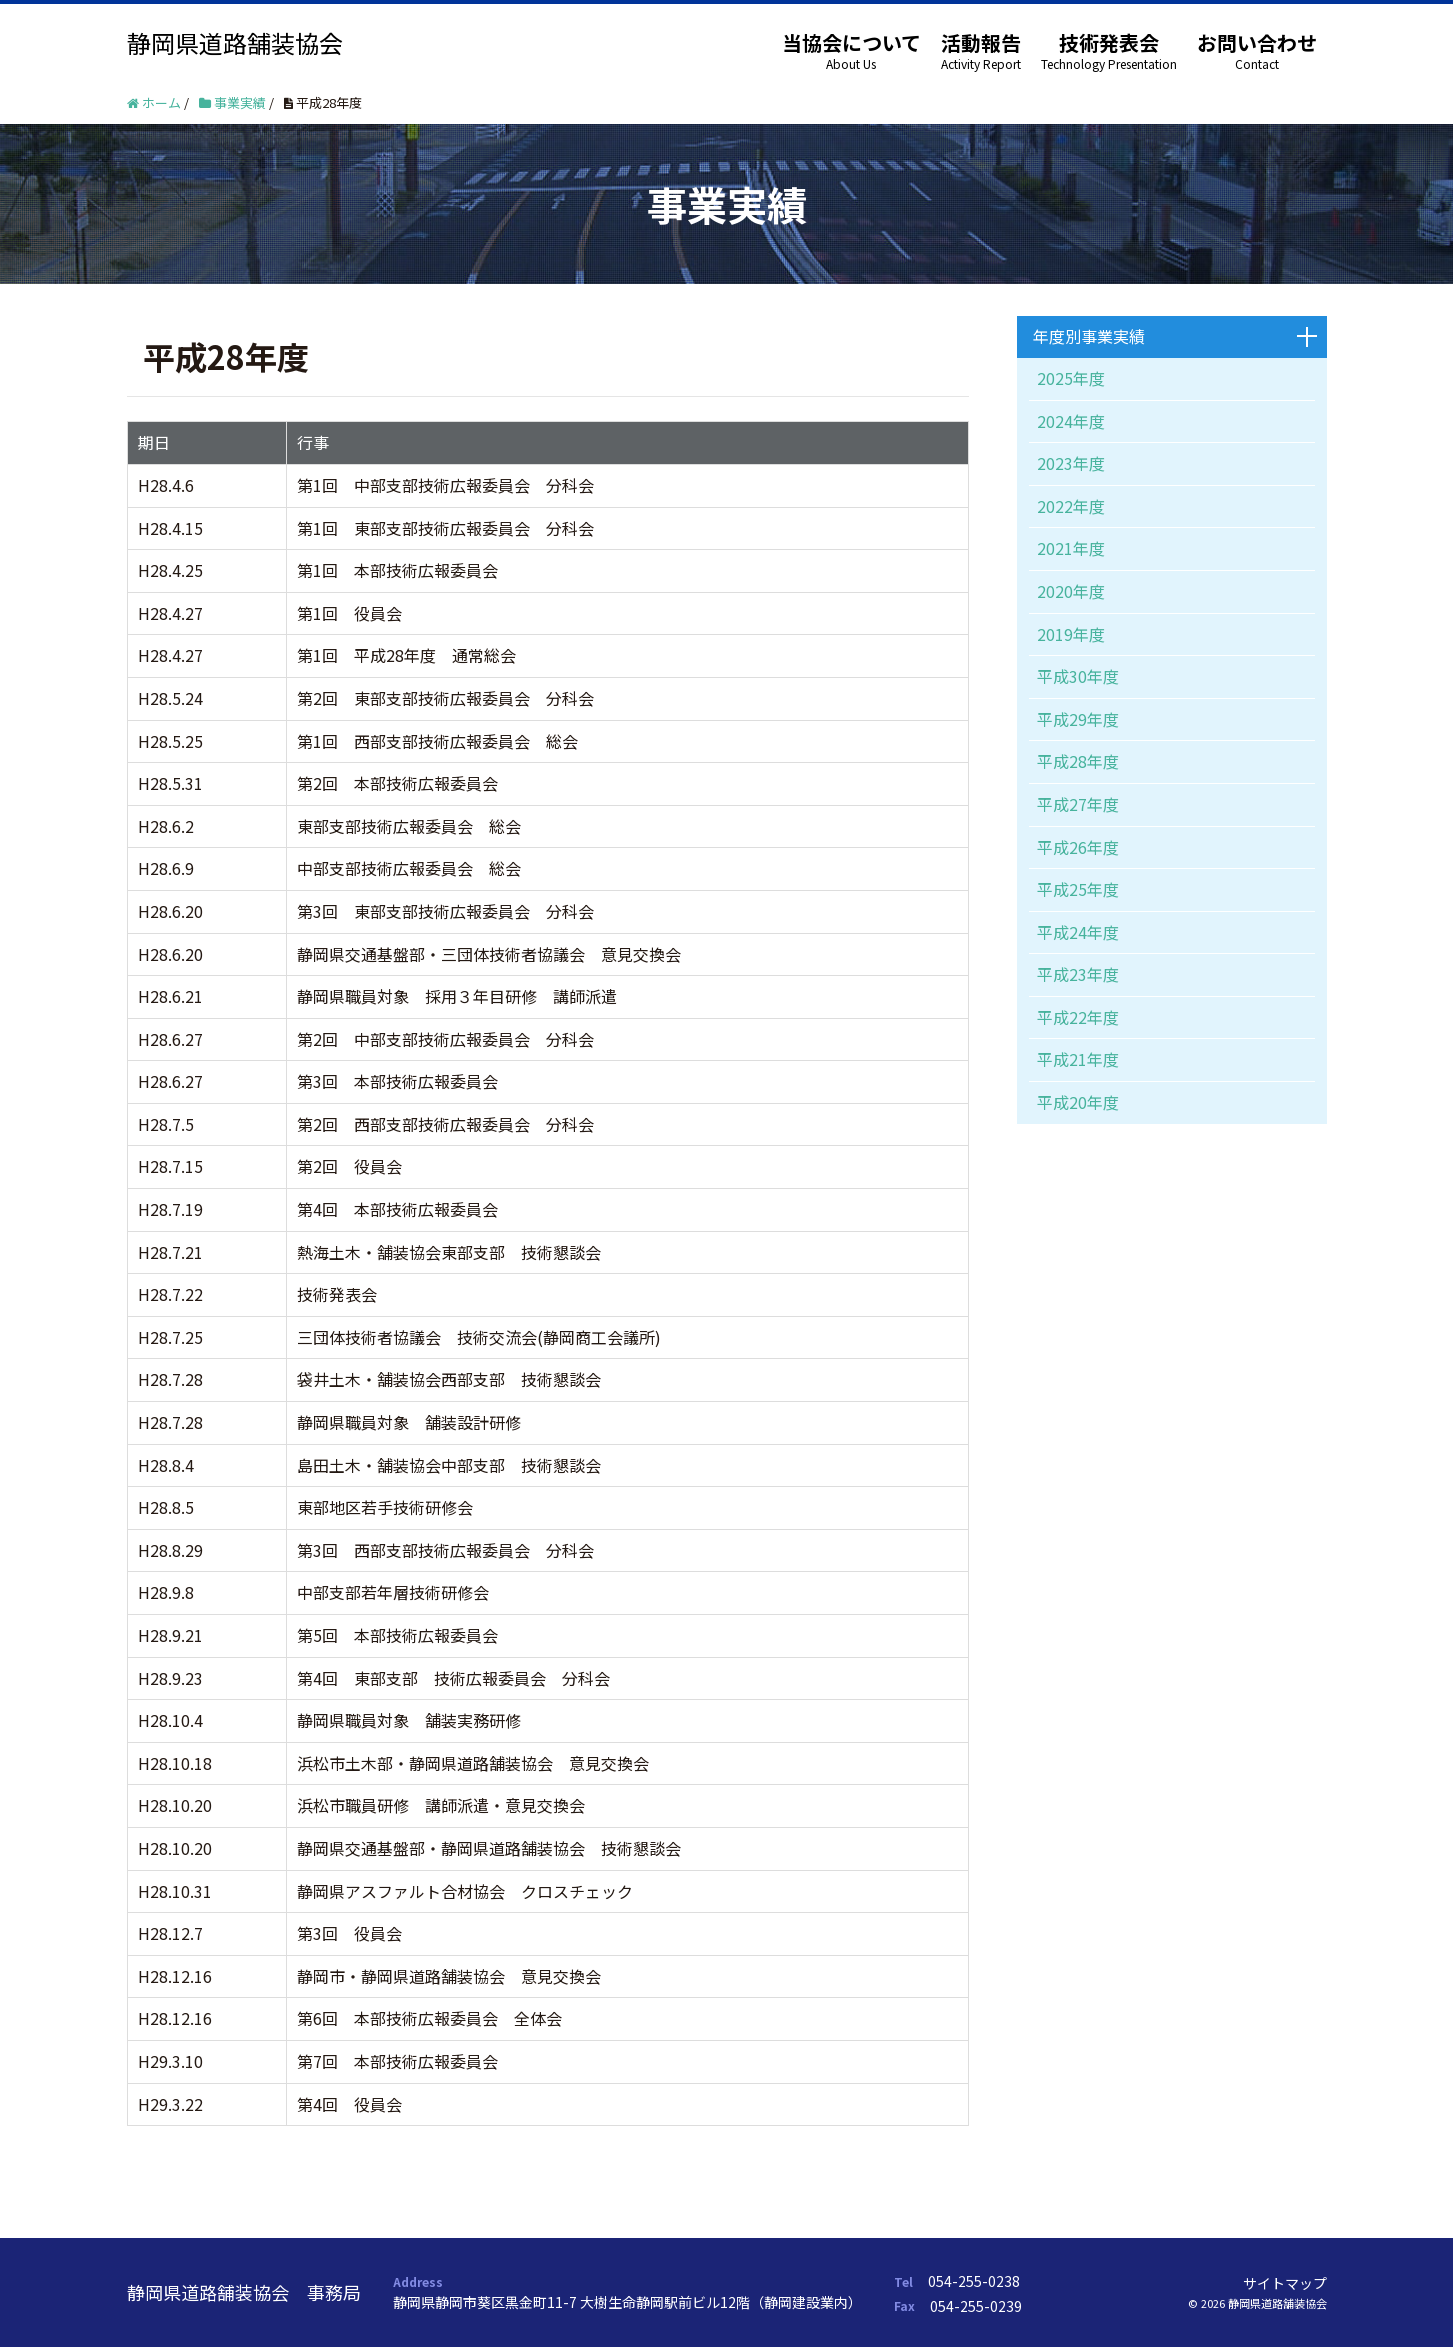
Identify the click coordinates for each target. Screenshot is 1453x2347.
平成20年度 (1078, 1102)
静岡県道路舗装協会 (235, 42)
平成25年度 (1078, 889)
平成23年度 (1078, 974)
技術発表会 (1109, 42)
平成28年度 (1078, 761)
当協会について (851, 42)
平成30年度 (1078, 676)
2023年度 (1071, 463)
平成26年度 (1078, 847)
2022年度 (1071, 506)
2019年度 (1071, 634)
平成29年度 (1078, 719)
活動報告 (981, 42)
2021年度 (1071, 548)
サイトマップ (1285, 2283)
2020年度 (1071, 591)
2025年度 (1071, 378)
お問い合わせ (1257, 42)
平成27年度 (1078, 804)
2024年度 (1071, 421)
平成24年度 (1078, 932)
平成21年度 (1078, 1059)
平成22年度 (1078, 1017)
